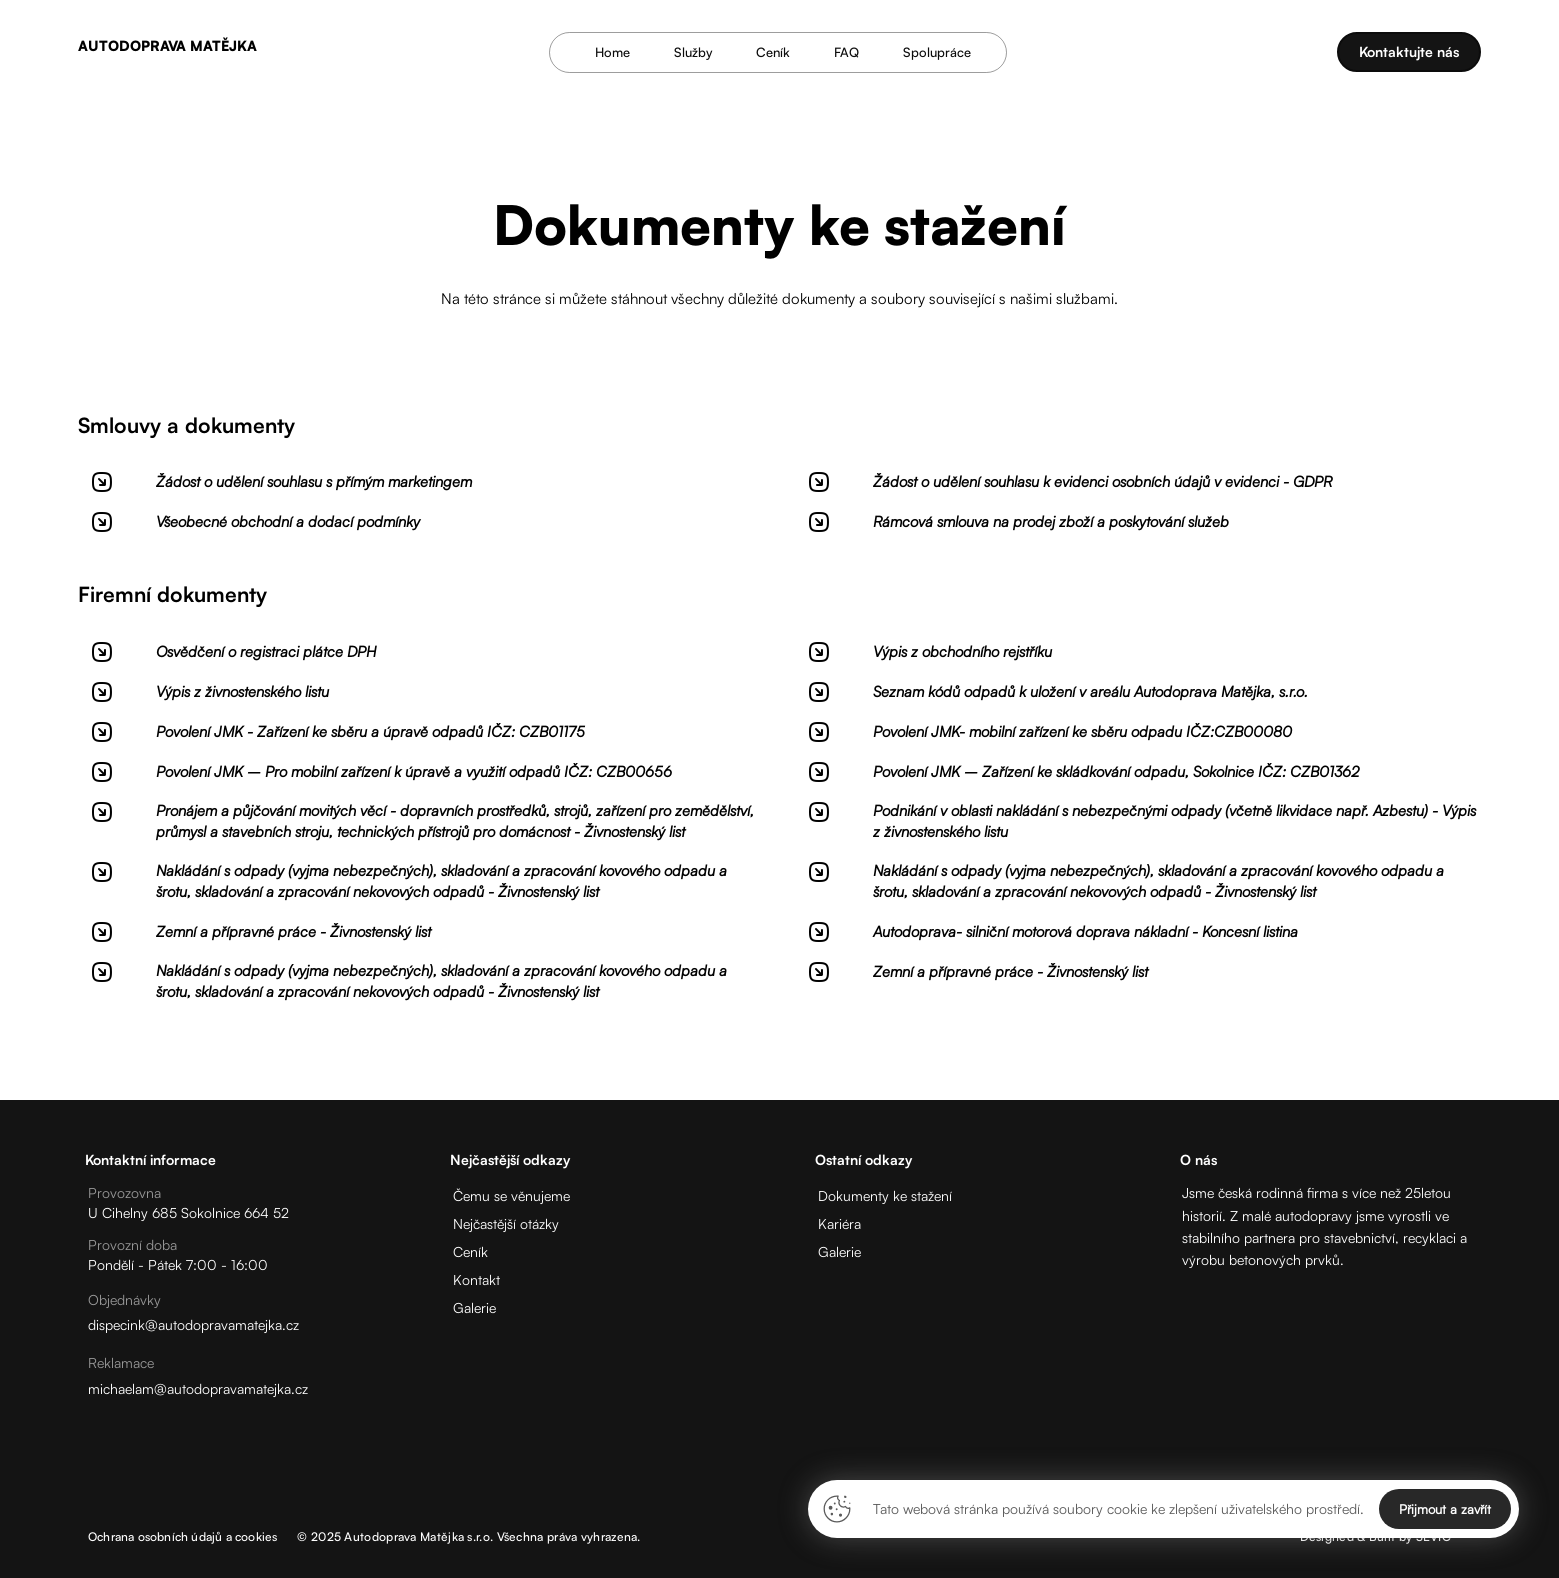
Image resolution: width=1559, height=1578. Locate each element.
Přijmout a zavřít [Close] (1445, 1509)
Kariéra (839, 1223)
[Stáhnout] (421, 490)
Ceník (470, 1251)
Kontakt (476, 1279)
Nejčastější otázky (506, 1223)
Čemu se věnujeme (511, 1195)
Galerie (474, 1307)
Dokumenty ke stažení (885, 1195)
